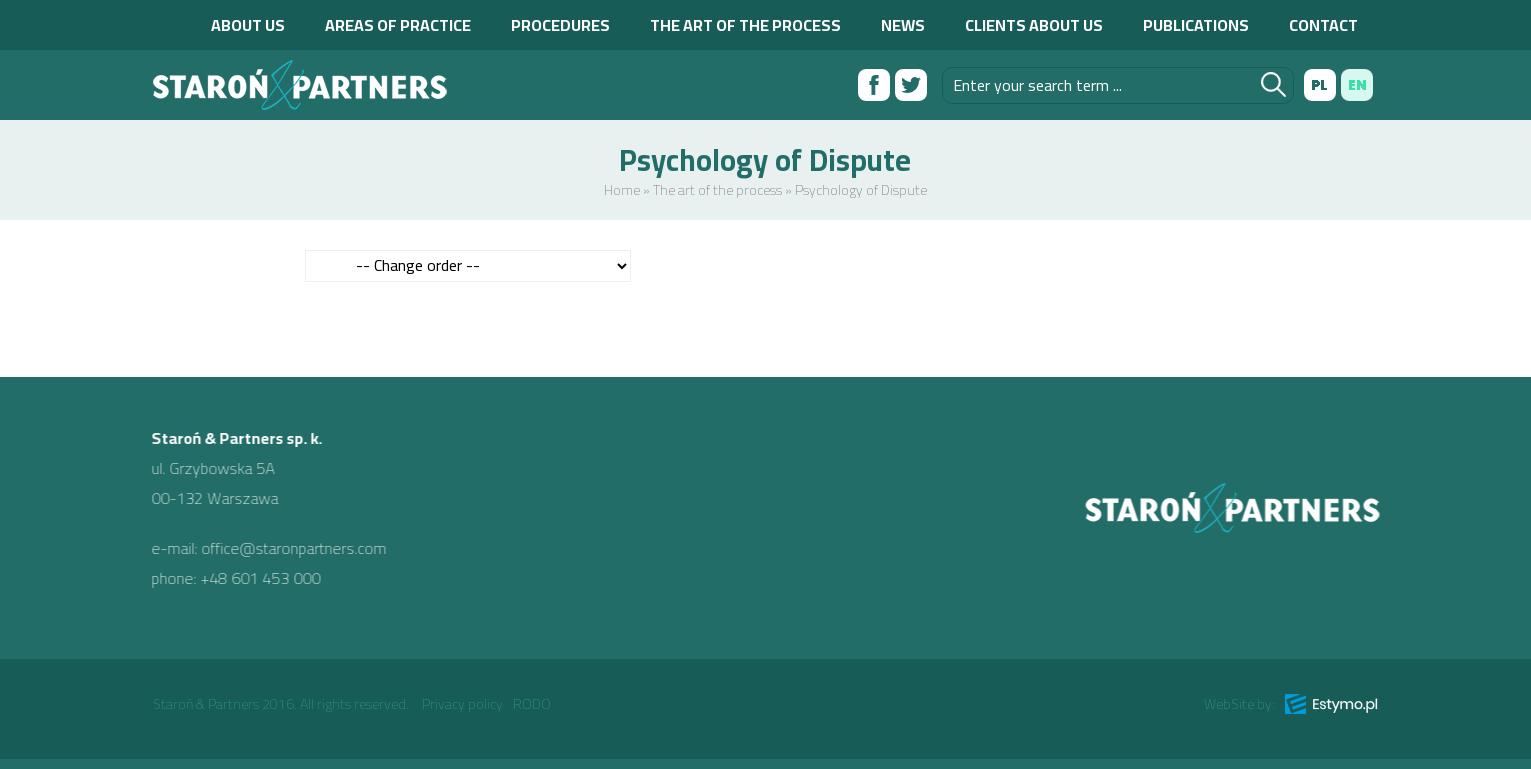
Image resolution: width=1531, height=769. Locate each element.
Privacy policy (462, 704)
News (903, 25)
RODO (532, 704)
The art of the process (745, 25)
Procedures (560, 25)
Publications (1196, 25)
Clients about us (1034, 25)
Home (622, 190)
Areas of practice (398, 25)
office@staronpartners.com (284, 548)
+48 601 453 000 (251, 578)
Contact (1323, 25)
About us (248, 25)
